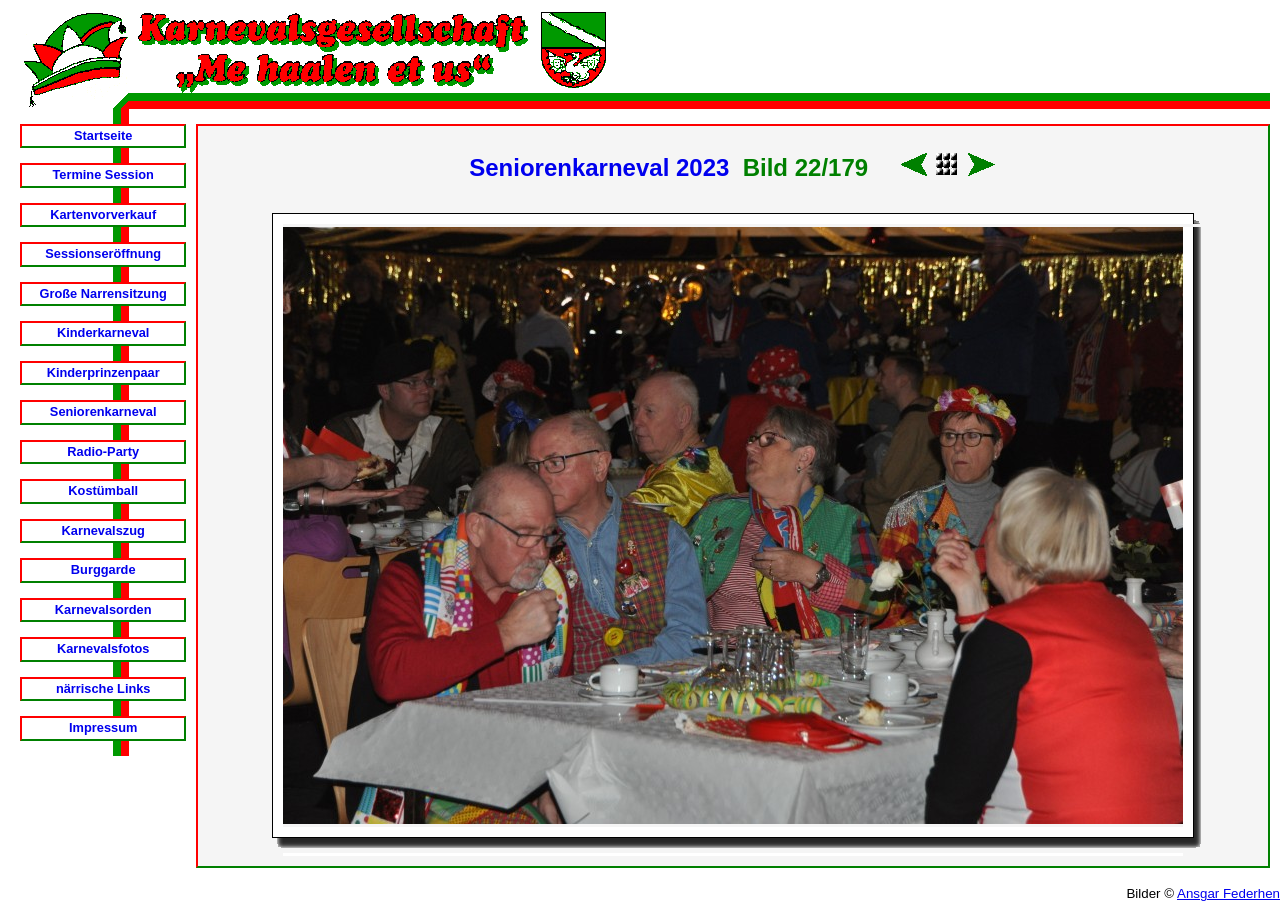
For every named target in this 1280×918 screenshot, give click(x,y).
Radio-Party (103, 451)
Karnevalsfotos (103, 648)
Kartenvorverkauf (103, 214)
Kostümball (103, 490)
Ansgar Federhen (1228, 893)
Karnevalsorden (103, 609)
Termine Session (102, 174)
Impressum (103, 727)
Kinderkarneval (103, 332)
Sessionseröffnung (103, 253)
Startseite (103, 135)
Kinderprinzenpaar (103, 372)
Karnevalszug (103, 530)
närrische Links (103, 688)
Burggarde (103, 569)
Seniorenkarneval (103, 411)
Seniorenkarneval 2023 (599, 167)
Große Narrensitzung (103, 293)
